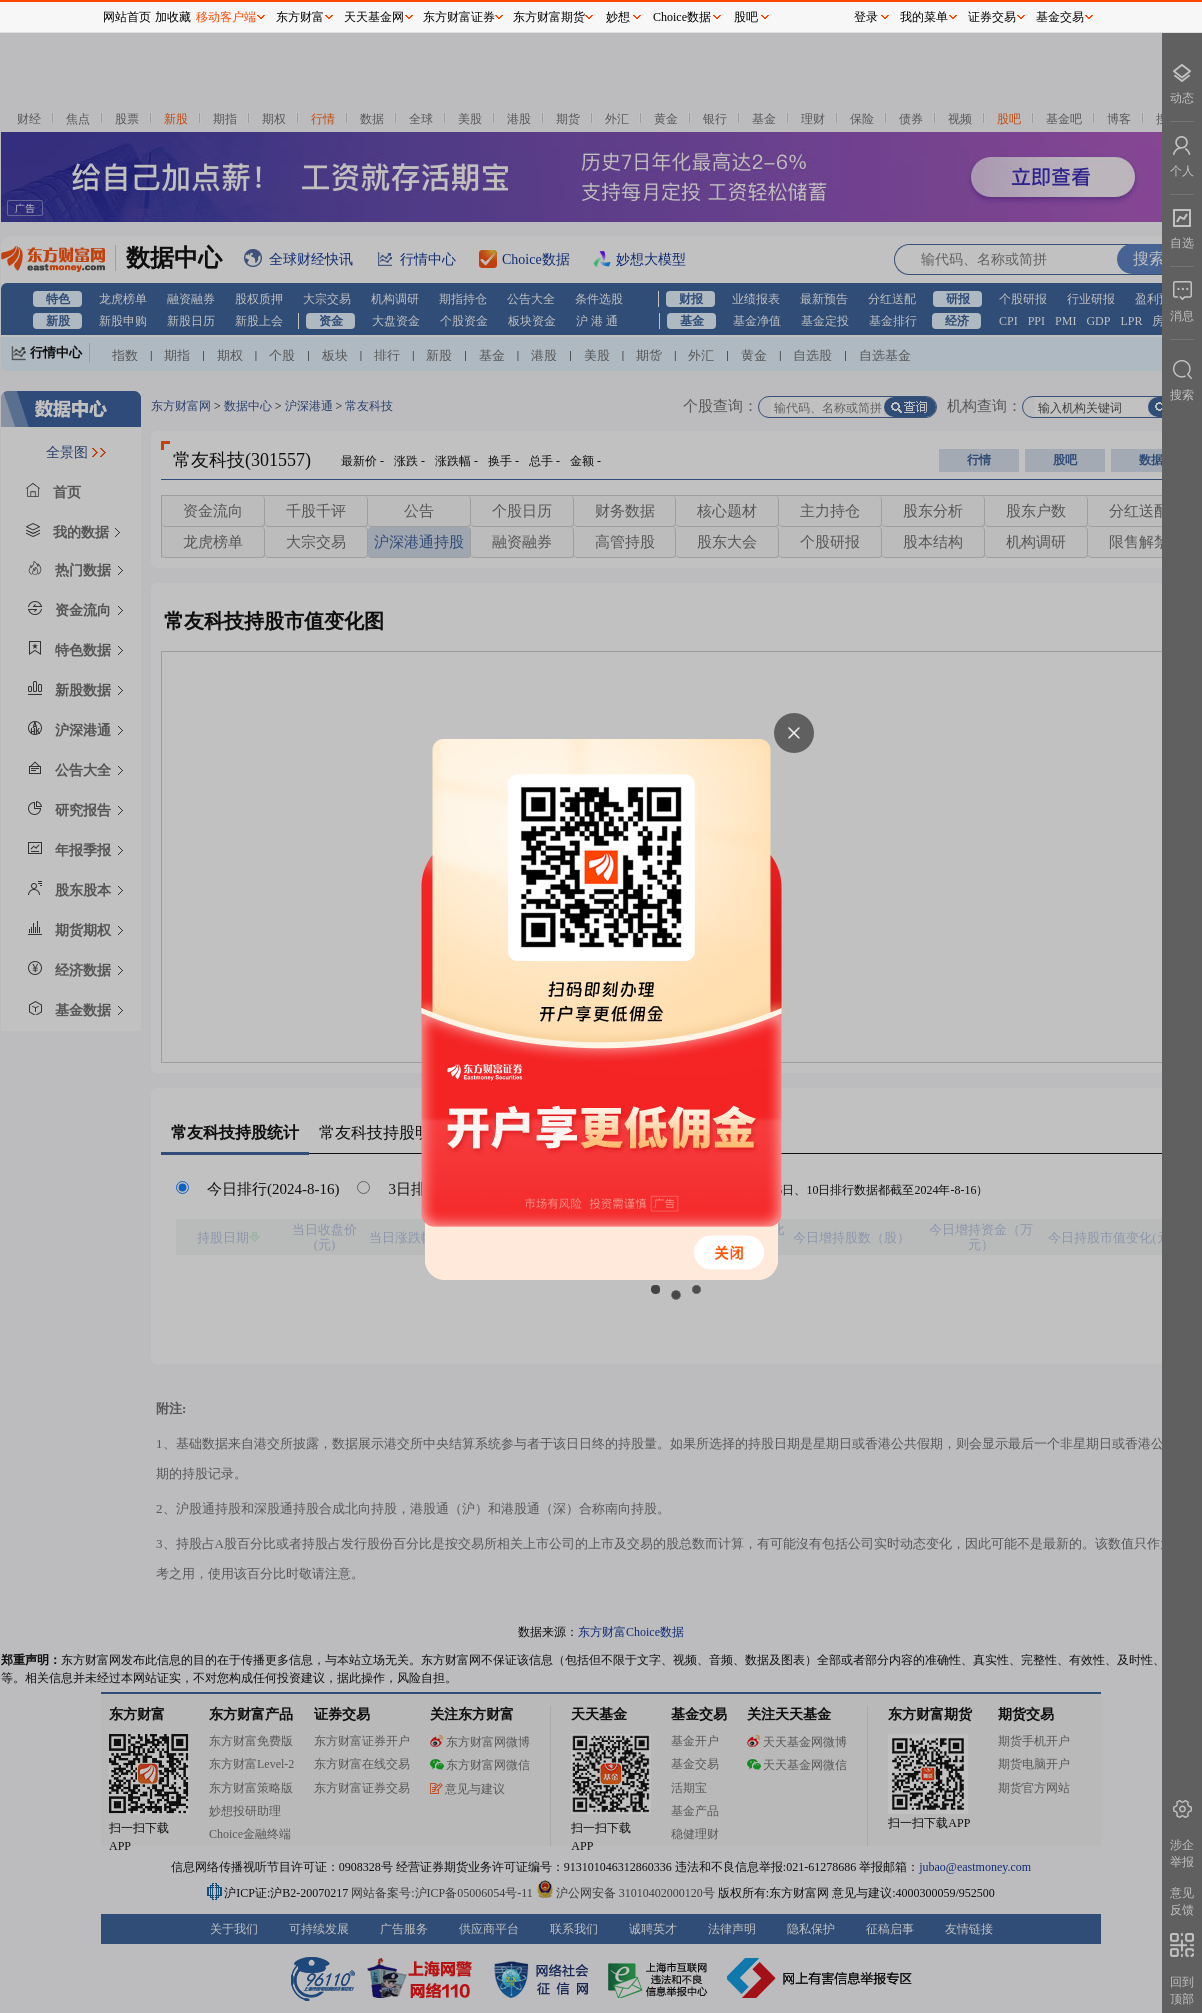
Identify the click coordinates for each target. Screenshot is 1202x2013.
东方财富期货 (549, 17)
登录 (866, 17)
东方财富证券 (459, 17)
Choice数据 (682, 17)
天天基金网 (374, 17)
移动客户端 (226, 17)
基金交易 (1060, 17)
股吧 (746, 17)
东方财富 (300, 17)
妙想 (618, 17)
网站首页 (127, 17)
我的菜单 (924, 17)
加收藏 (173, 17)
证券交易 (992, 17)
